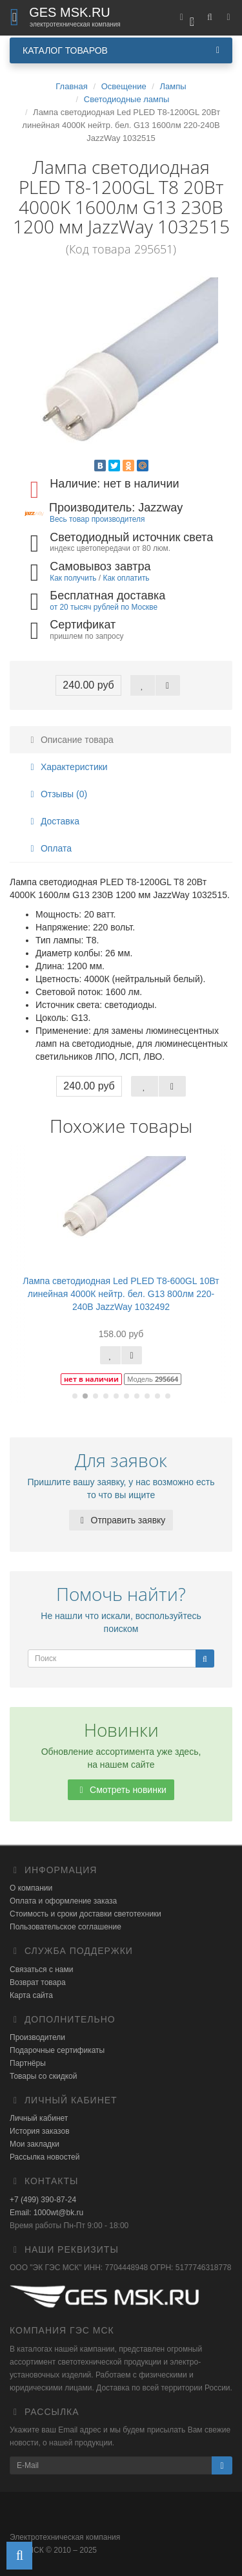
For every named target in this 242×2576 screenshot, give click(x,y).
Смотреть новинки (121, 1790)
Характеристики (67, 767)
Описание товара (70, 740)
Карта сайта (31, 1995)
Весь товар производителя (97, 519)
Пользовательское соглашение (65, 1926)
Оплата (49, 848)
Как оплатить (126, 578)
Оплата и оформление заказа (63, 1900)
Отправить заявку (121, 1520)
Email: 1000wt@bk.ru (46, 2212)
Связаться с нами (41, 1969)
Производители (37, 2037)
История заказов (40, 2131)
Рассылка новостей (44, 2157)
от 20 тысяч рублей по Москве (103, 607)
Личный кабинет (39, 2118)
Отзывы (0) (56, 794)
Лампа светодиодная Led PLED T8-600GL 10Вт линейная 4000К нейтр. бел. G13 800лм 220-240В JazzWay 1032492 (121, 1294)
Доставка (52, 821)
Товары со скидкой (43, 2076)
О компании (31, 1888)
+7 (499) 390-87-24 (43, 2199)
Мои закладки (34, 2144)
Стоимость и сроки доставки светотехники (85, 1913)
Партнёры (28, 2063)
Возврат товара (38, 1982)
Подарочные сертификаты (57, 2050)
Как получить (73, 578)
